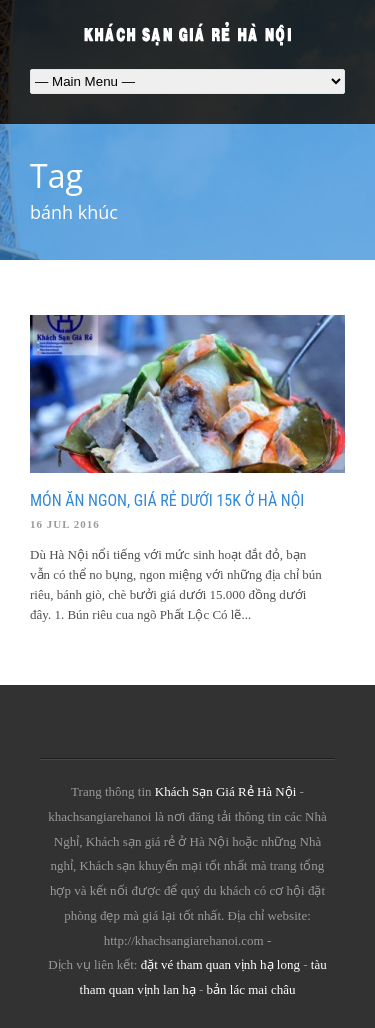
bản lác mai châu (251, 989)
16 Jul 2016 (65, 524)
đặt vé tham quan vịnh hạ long (220, 964)
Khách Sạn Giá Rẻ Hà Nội (226, 791)
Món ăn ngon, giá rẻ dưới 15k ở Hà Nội (167, 500)
